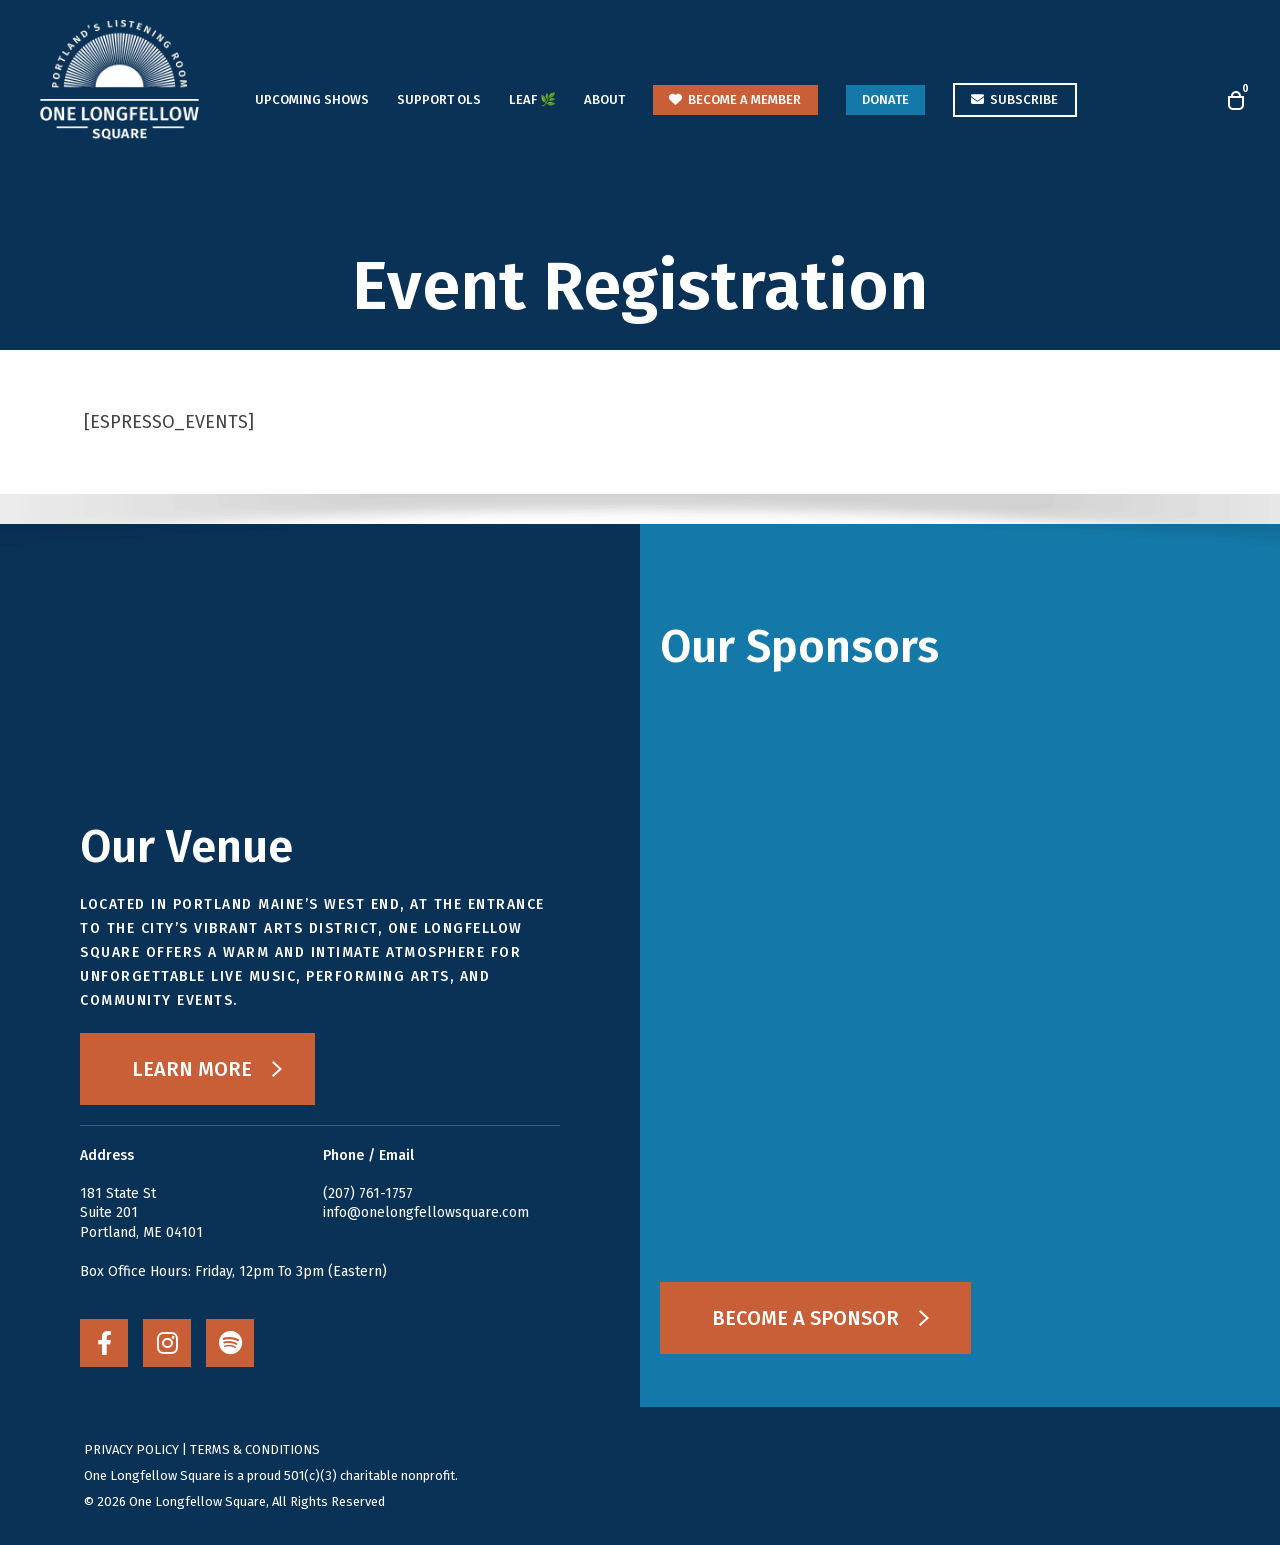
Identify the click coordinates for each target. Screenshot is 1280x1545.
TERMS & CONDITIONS (255, 1449)
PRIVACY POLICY (131, 1449)
